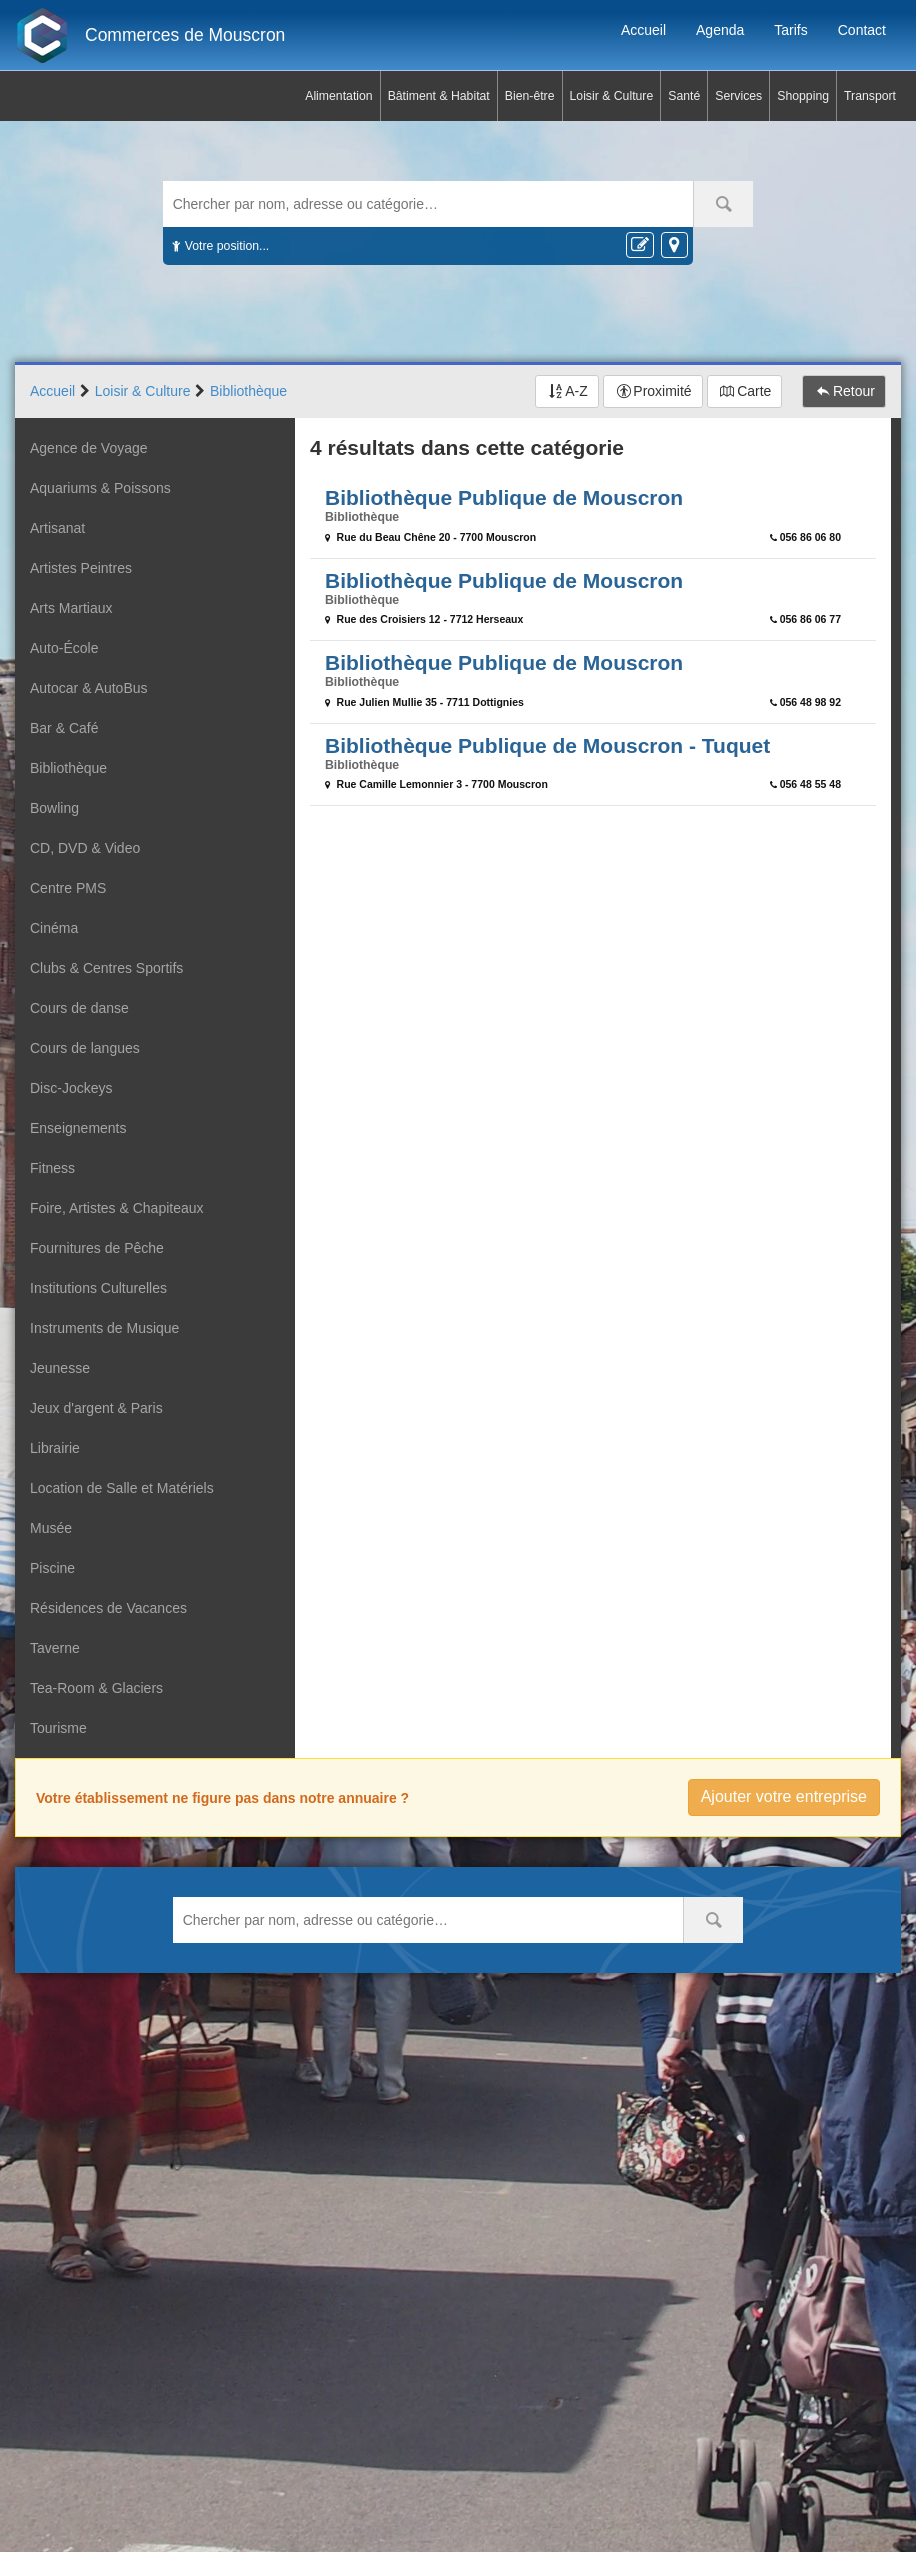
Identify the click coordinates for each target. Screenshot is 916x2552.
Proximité (662, 391)
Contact (862, 30)
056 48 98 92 (810, 702)
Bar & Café (64, 728)
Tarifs (790, 30)
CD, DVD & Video (85, 848)
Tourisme (58, 1728)
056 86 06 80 (810, 537)
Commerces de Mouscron (185, 35)
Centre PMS (68, 888)
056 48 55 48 (810, 784)
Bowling (54, 808)
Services (738, 96)
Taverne (55, 1648)
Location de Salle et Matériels (122, 1488)
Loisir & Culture (612, 96)
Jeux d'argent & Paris (96, 1408)
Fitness (52, 1168)
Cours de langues (85, 1048)
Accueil (643, 30)
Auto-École (64, 648)
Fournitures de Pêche (97, 1248)
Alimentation (338, 96)
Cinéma (54, 928)
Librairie (55, 1448)
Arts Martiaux (71, 608)
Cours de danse (79, 1008)
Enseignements (78, 1128)
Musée (51, 1528)
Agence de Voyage (89, 448)
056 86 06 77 (810, 619)
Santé (684, 96)
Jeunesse (60, 1368)
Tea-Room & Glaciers (96, 1688)
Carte (754, 391)
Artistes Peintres (81, 568)
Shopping (803, 96)
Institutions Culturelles (98, 1288)
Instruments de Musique (104, 1328)
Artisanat (57, 528)
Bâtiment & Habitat (439, 96)
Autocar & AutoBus (89, 688)
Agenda (720, 30)
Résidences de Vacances (108, 1608)
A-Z (576, 391)
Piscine (52, 1568)
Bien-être (530, 96)
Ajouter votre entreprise (784, 1796)
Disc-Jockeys (71, 1088)
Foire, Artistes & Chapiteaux (117, 1208)
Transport (870, 96)
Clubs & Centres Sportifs (106, 968)
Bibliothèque (68, 768)
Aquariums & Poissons (100, 488)
